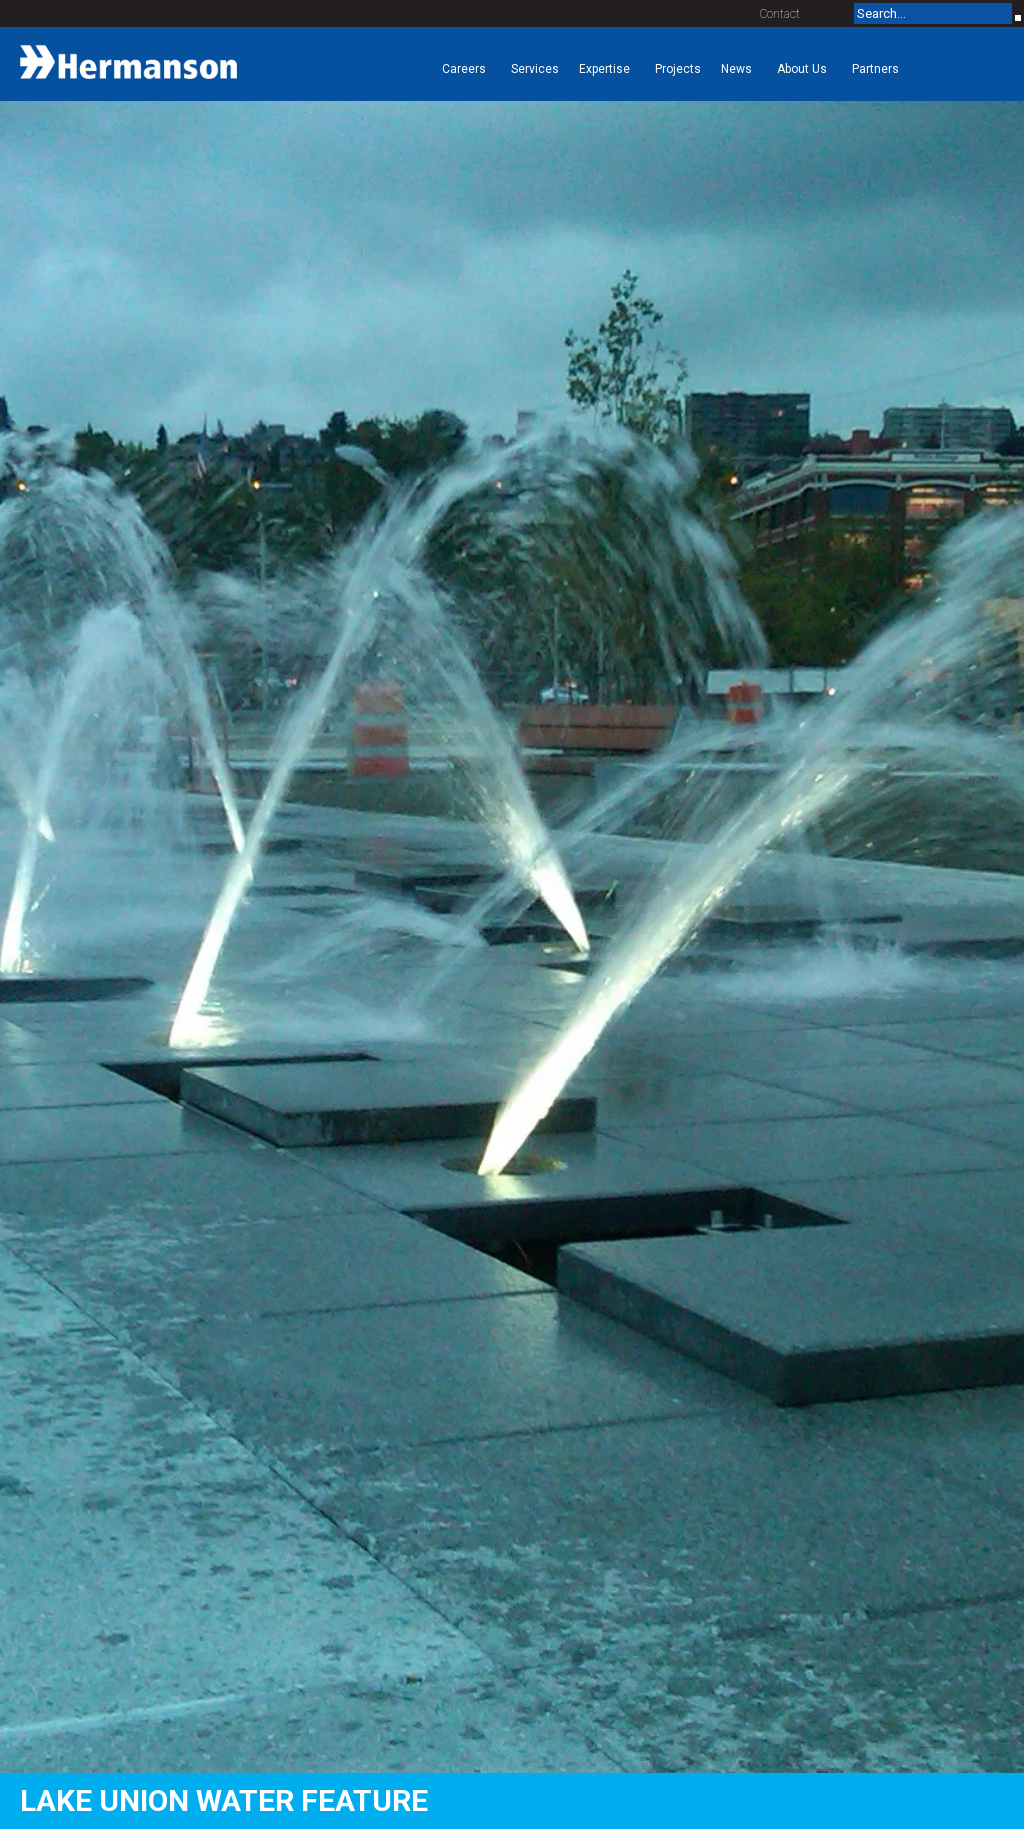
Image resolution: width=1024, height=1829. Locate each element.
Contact (780, 14)
